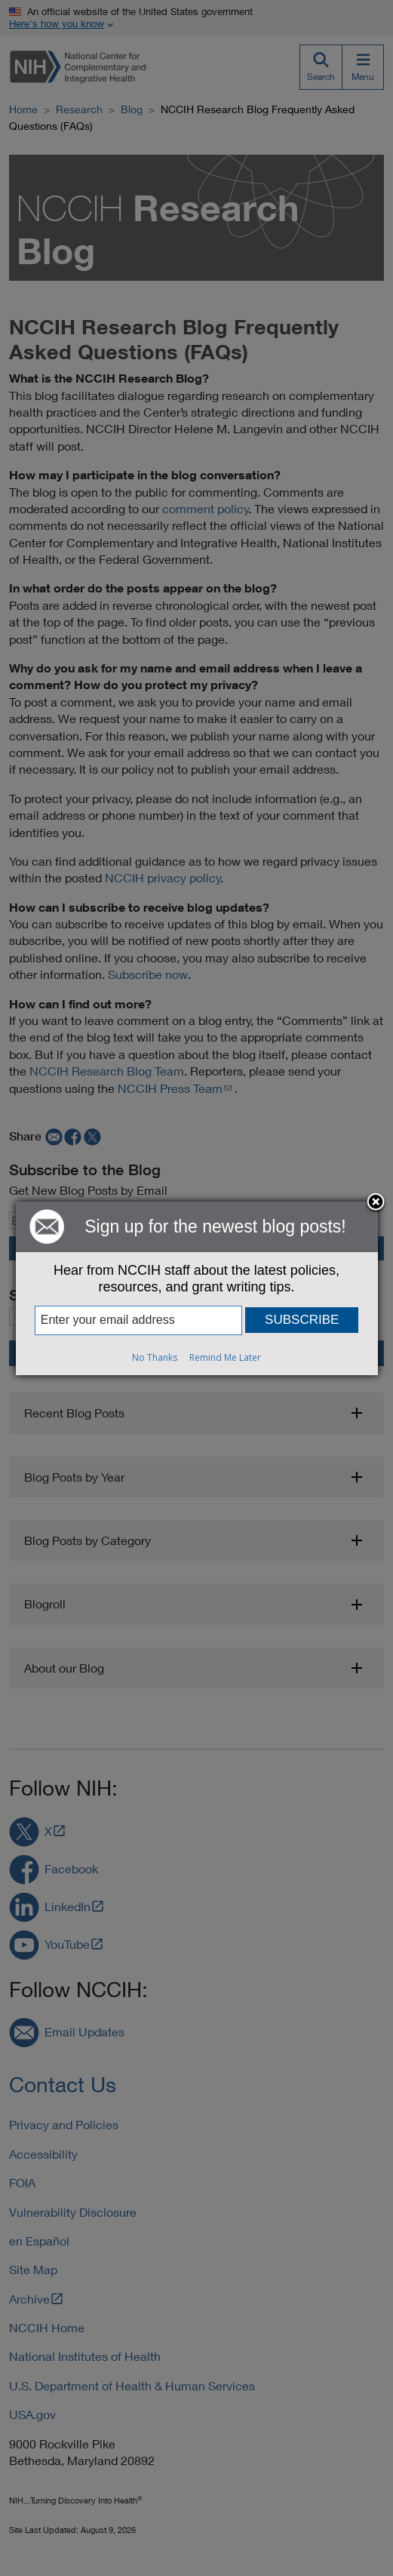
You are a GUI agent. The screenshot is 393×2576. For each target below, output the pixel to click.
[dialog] (197, 1288)
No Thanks (154, 1357)
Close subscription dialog (375, 1203)
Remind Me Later (225, 1357)
